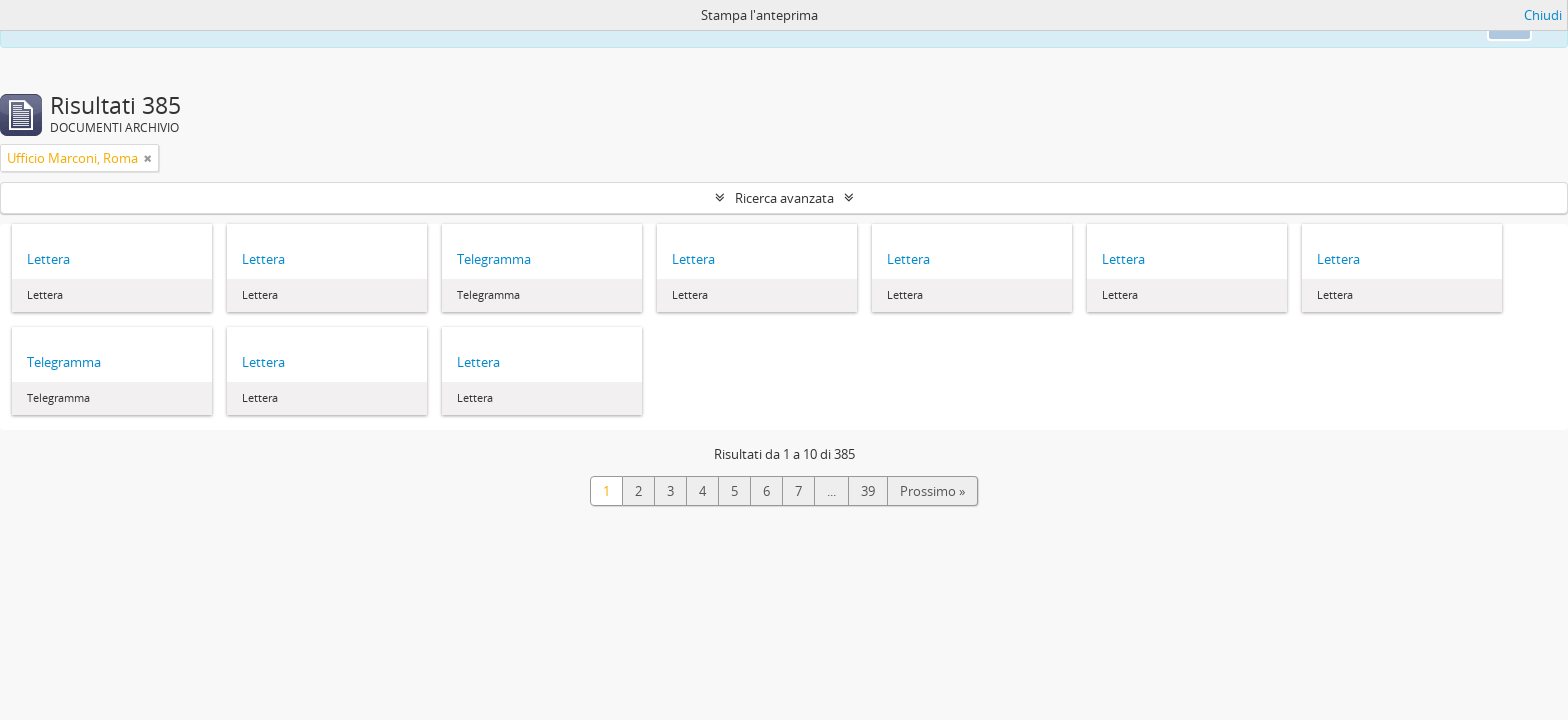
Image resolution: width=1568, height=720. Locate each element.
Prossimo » (932, 491)
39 (868, 491)
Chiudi (1543, 15)
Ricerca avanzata (784, 198)
